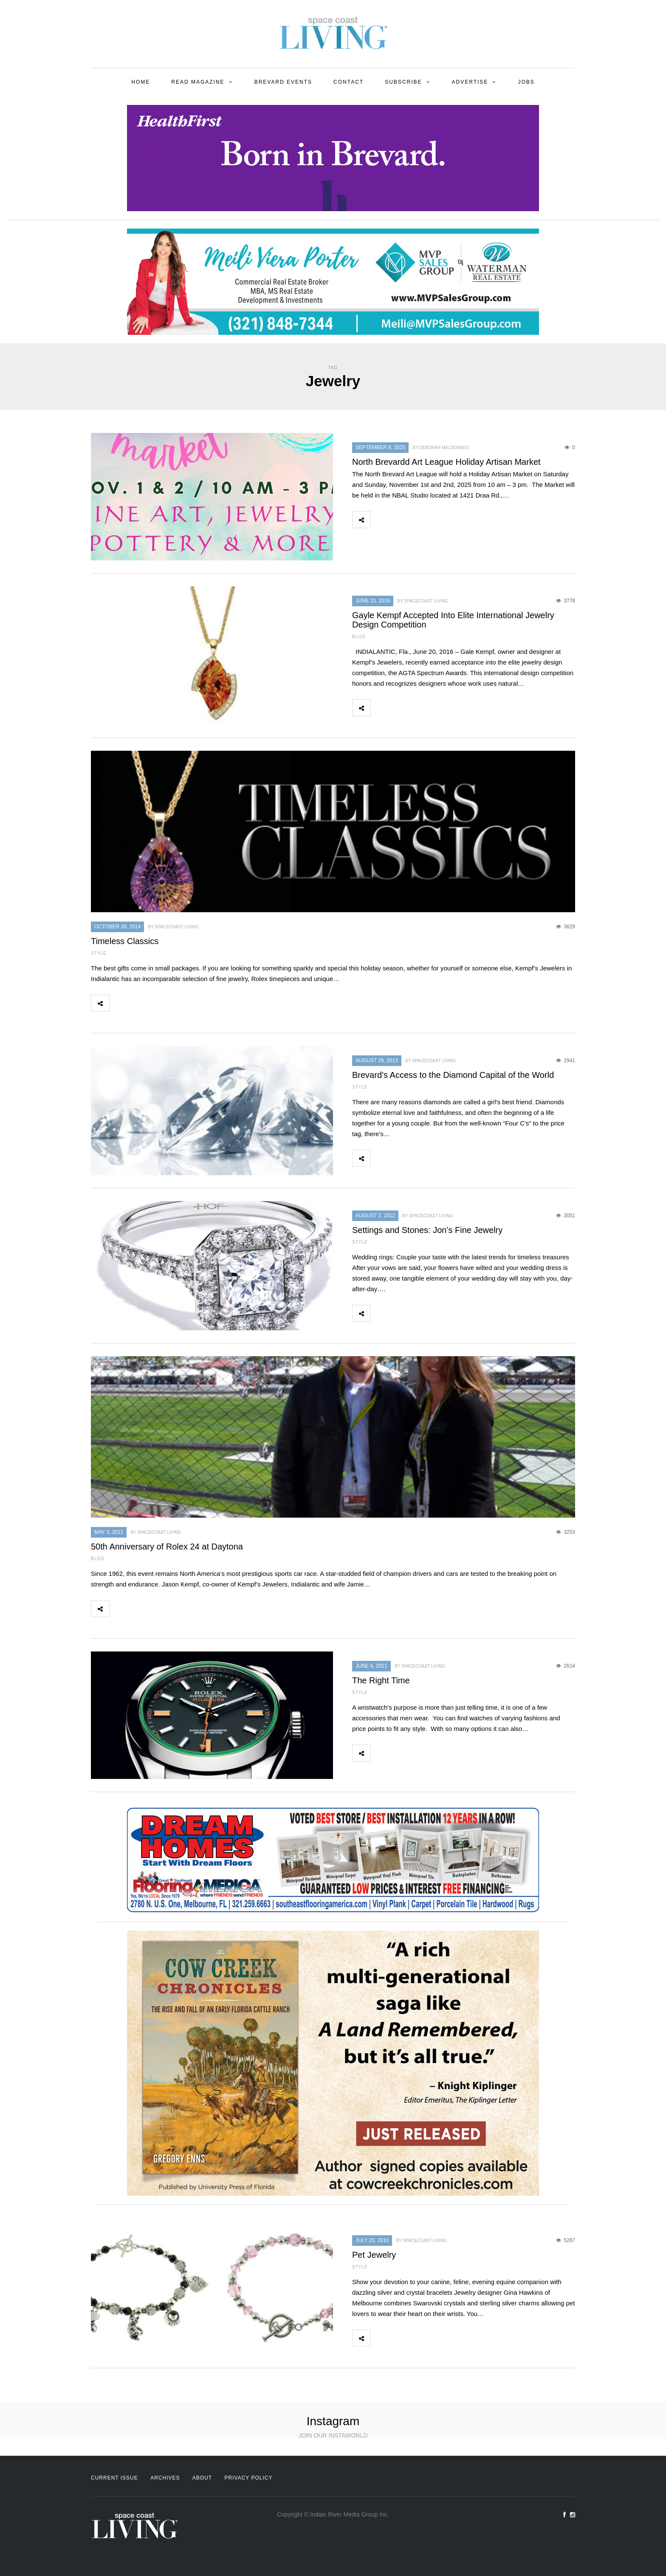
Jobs (526, 82)
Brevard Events (283, 82)
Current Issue (114, 2478)
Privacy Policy (249, 2478)
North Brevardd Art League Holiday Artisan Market (446, 462)
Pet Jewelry (374, 2254)
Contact (348, 82)
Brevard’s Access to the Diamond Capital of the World (453, 1075)
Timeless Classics (124, 941)
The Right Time (381, 1680)
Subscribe (403, 82)
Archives (165, 2478)
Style (99, 953)
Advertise (470, 82)
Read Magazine (197, 82)
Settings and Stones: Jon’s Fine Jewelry (427, 1230)
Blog (359, 636)
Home (140, 82)
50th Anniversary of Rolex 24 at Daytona (167, 1546)
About (202, 2478)
